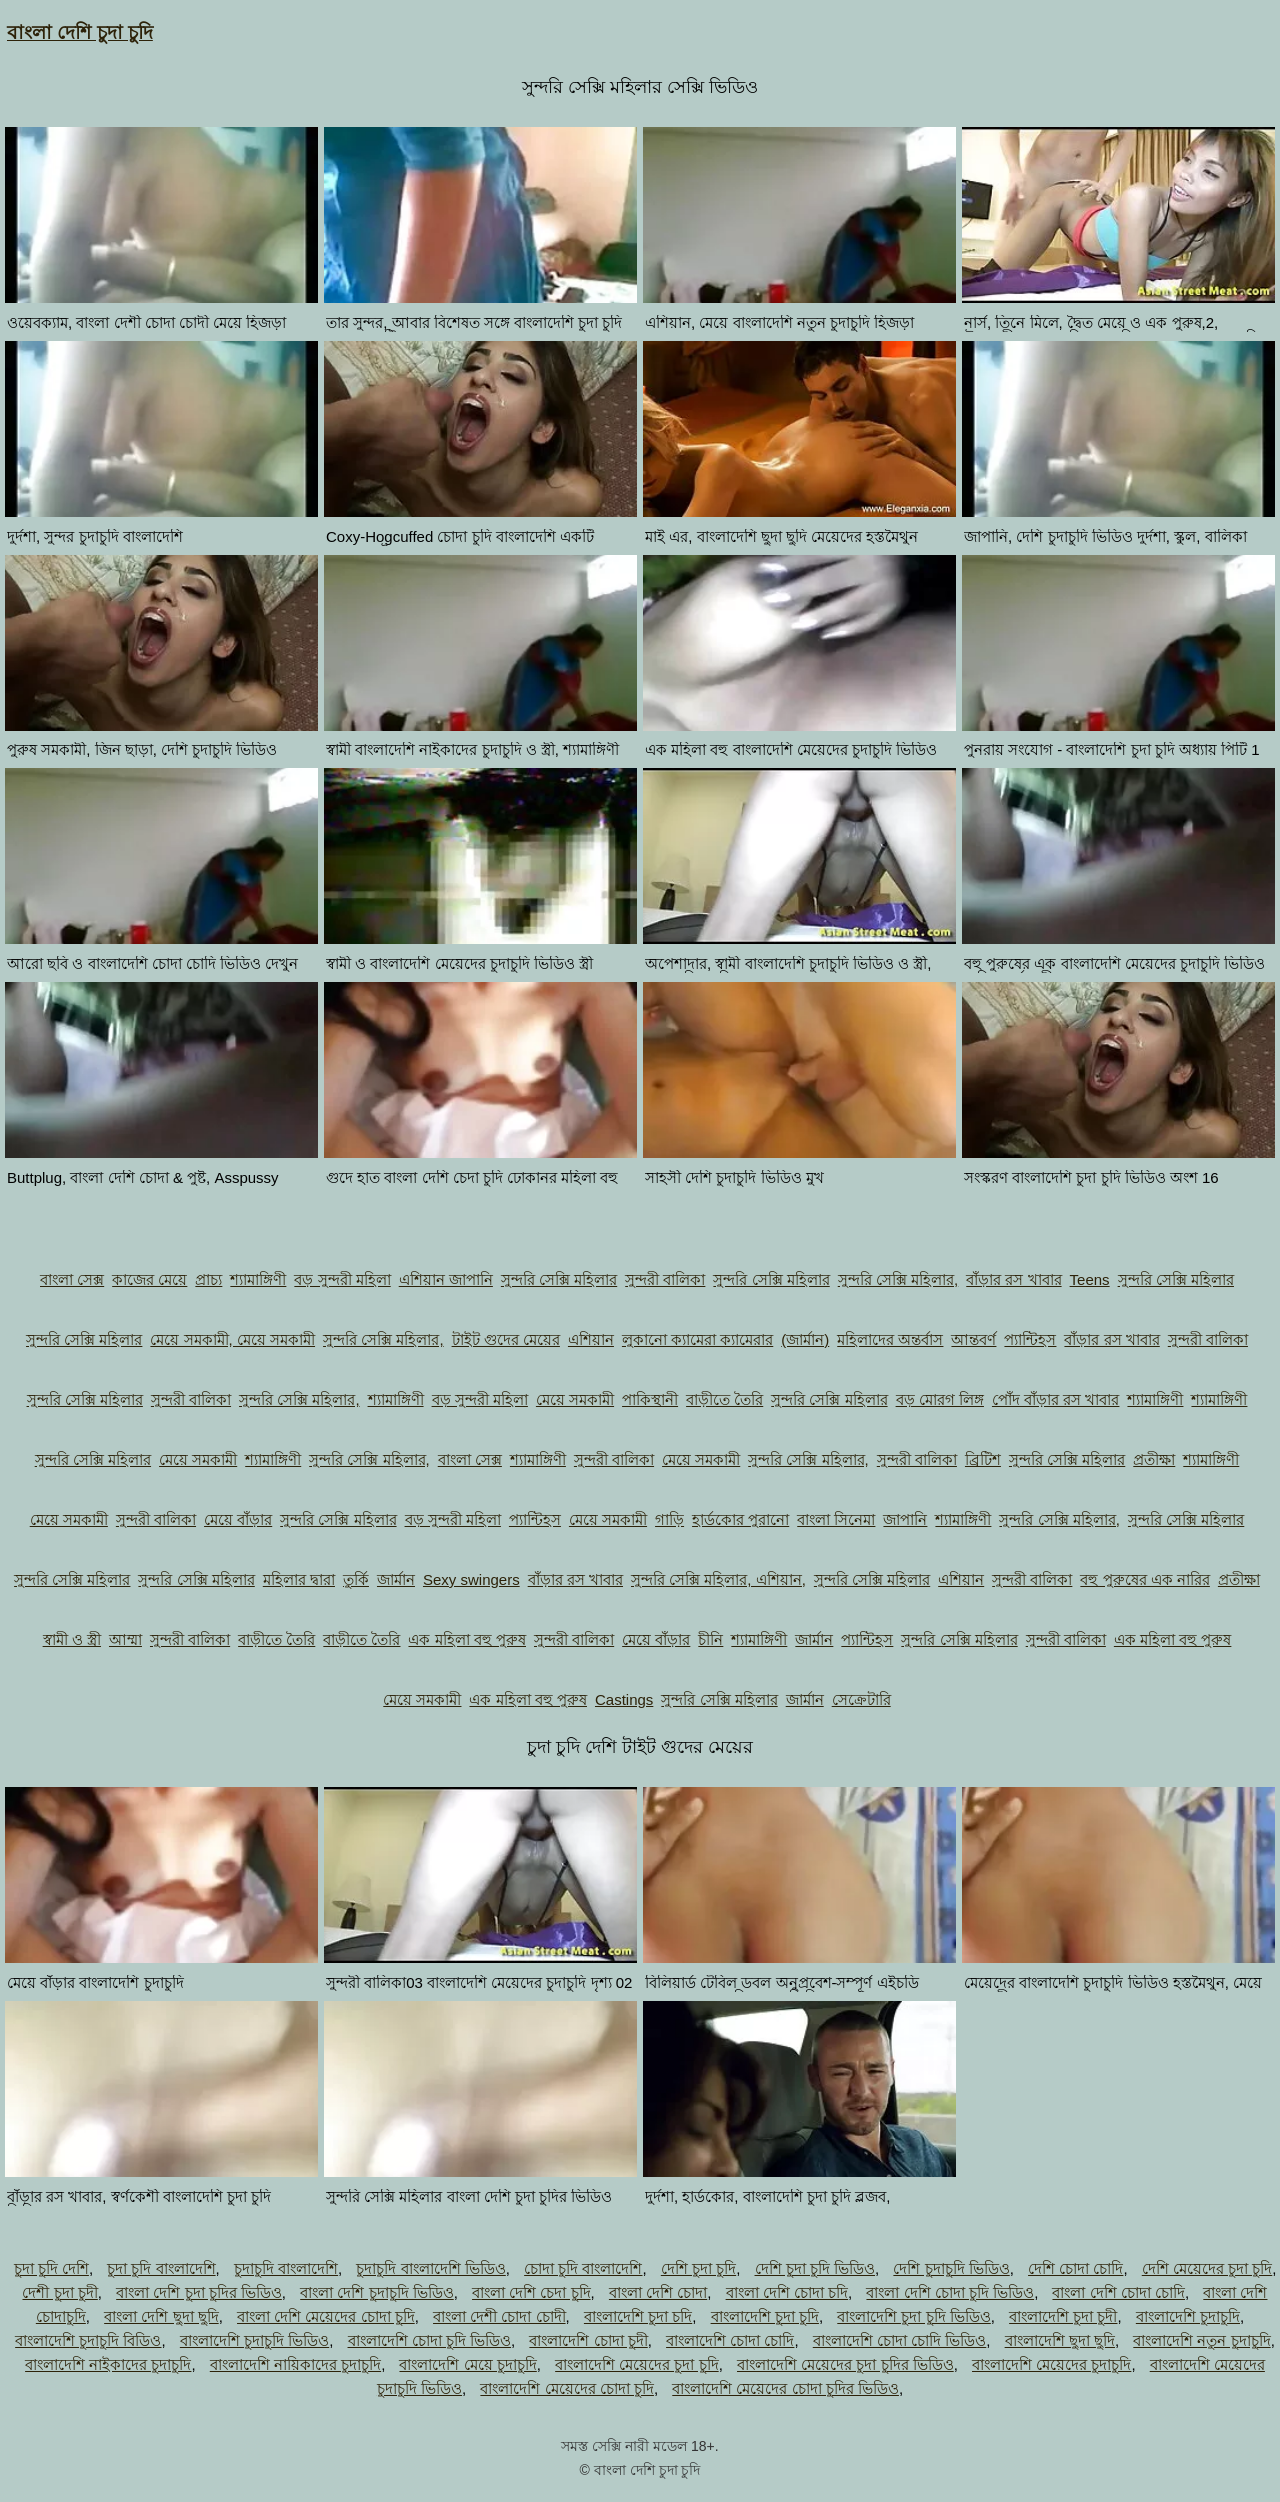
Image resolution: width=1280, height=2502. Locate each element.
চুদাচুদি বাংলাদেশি (286, 2268)
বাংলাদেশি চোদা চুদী (588, 2340)
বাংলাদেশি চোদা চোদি (730, 2340)
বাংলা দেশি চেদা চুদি (531, 2292)
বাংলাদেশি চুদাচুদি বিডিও (88, 2340)
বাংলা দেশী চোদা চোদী (499, 2316)
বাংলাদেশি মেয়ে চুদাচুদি (467, 2364)
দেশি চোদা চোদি (1075, 2268)
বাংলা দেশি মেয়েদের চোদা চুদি (326, 2316)
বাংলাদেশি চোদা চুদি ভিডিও (430, 2340)
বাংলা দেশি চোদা (658, 2292)
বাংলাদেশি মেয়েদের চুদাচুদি (1051, 2364)
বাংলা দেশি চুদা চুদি (80, 32)
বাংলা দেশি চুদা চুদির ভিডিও (199, 2292)
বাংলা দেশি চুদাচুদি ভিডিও (377, 2292)
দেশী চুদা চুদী (59, 2292)
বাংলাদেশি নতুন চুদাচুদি (1201, 2340)
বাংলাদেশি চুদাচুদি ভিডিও (254, 2340)
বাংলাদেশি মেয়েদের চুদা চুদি (637, 2364)
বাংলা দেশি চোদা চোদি (1118, 2292)
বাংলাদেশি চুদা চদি (638, 2316)
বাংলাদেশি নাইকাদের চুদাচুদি (108, 2364)
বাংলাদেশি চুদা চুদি (765, 2316)
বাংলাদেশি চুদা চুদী (1063, 2316)
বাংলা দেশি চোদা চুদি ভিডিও (950, 2292)
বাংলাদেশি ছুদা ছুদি (1060, 2340)
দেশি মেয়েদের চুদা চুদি (1207, 2268)
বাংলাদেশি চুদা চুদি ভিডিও (914, 2316)
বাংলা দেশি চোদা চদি (787, 2292)
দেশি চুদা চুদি (698, 2268)
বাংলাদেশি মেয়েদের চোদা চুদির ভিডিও (785, 2388)
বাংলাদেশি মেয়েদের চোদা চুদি (567, 2388)
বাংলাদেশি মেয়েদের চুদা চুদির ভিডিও (845, 2364)
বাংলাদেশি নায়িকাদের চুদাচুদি (295, 2364)
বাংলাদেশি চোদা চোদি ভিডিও (900, 2340)
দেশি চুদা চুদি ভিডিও (815, 2268)
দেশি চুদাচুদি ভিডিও (951, 2268)
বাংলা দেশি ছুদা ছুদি (161, 2316)
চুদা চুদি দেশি (51, 2268)
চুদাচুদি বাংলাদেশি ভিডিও (430, 2268)
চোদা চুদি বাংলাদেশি (583, 2268)
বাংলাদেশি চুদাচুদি (1188, 2316)
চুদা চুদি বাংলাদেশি (161, 2268)
